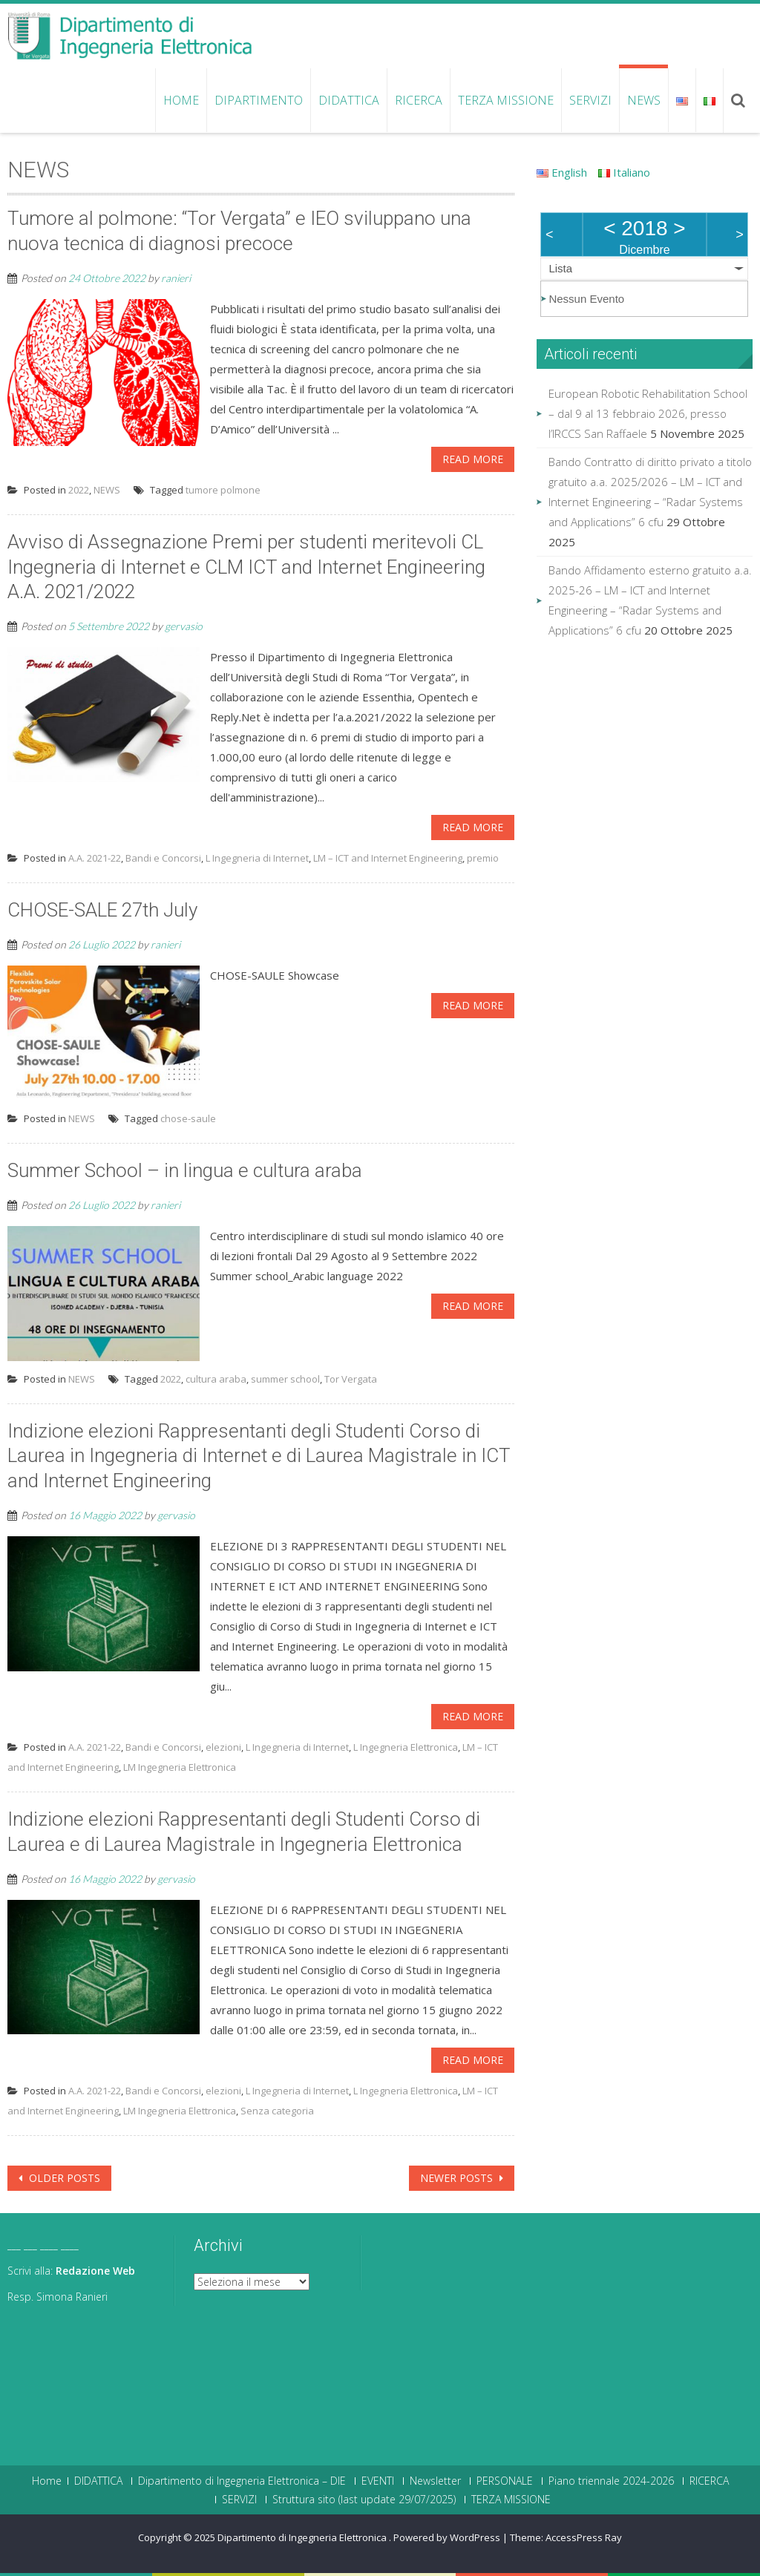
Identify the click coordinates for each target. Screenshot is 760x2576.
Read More (472, 459)
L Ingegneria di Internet (257, 858)
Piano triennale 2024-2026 (611, 2481)
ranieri (176, 278)
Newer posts (458, 2178)
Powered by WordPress (446, 2537)
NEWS (644, 100)
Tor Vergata (350, 1379)
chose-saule (188, 1118)
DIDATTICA (348, 100)
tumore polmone (223, 489)
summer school (285, 1379)
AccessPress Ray (584, 2537)
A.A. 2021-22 (94, 858)
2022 (78, 489)
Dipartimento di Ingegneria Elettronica (303, 2537)
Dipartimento (258, 100)
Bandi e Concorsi (163, 858)
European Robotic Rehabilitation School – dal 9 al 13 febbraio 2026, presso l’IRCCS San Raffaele (647, 413)
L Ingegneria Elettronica (405, 1747)
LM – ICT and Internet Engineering (387, 858)
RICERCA (418, 100)
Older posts (63, 2178)
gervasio (184, 626)
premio (483, 858)
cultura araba (216, 1379)
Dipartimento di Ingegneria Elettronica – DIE (242, 2481)
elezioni (223, 1747)
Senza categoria (277, 2110)
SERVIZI (590, 100)
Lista (560, 268)
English (562, 172)
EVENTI (377, 2481)
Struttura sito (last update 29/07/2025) (364, 2499)
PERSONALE (504, 2481)
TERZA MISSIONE (506, 100)
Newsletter (435, 2481)
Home (181, 100)
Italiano (624, 172)
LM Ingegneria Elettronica (179, 1767)
